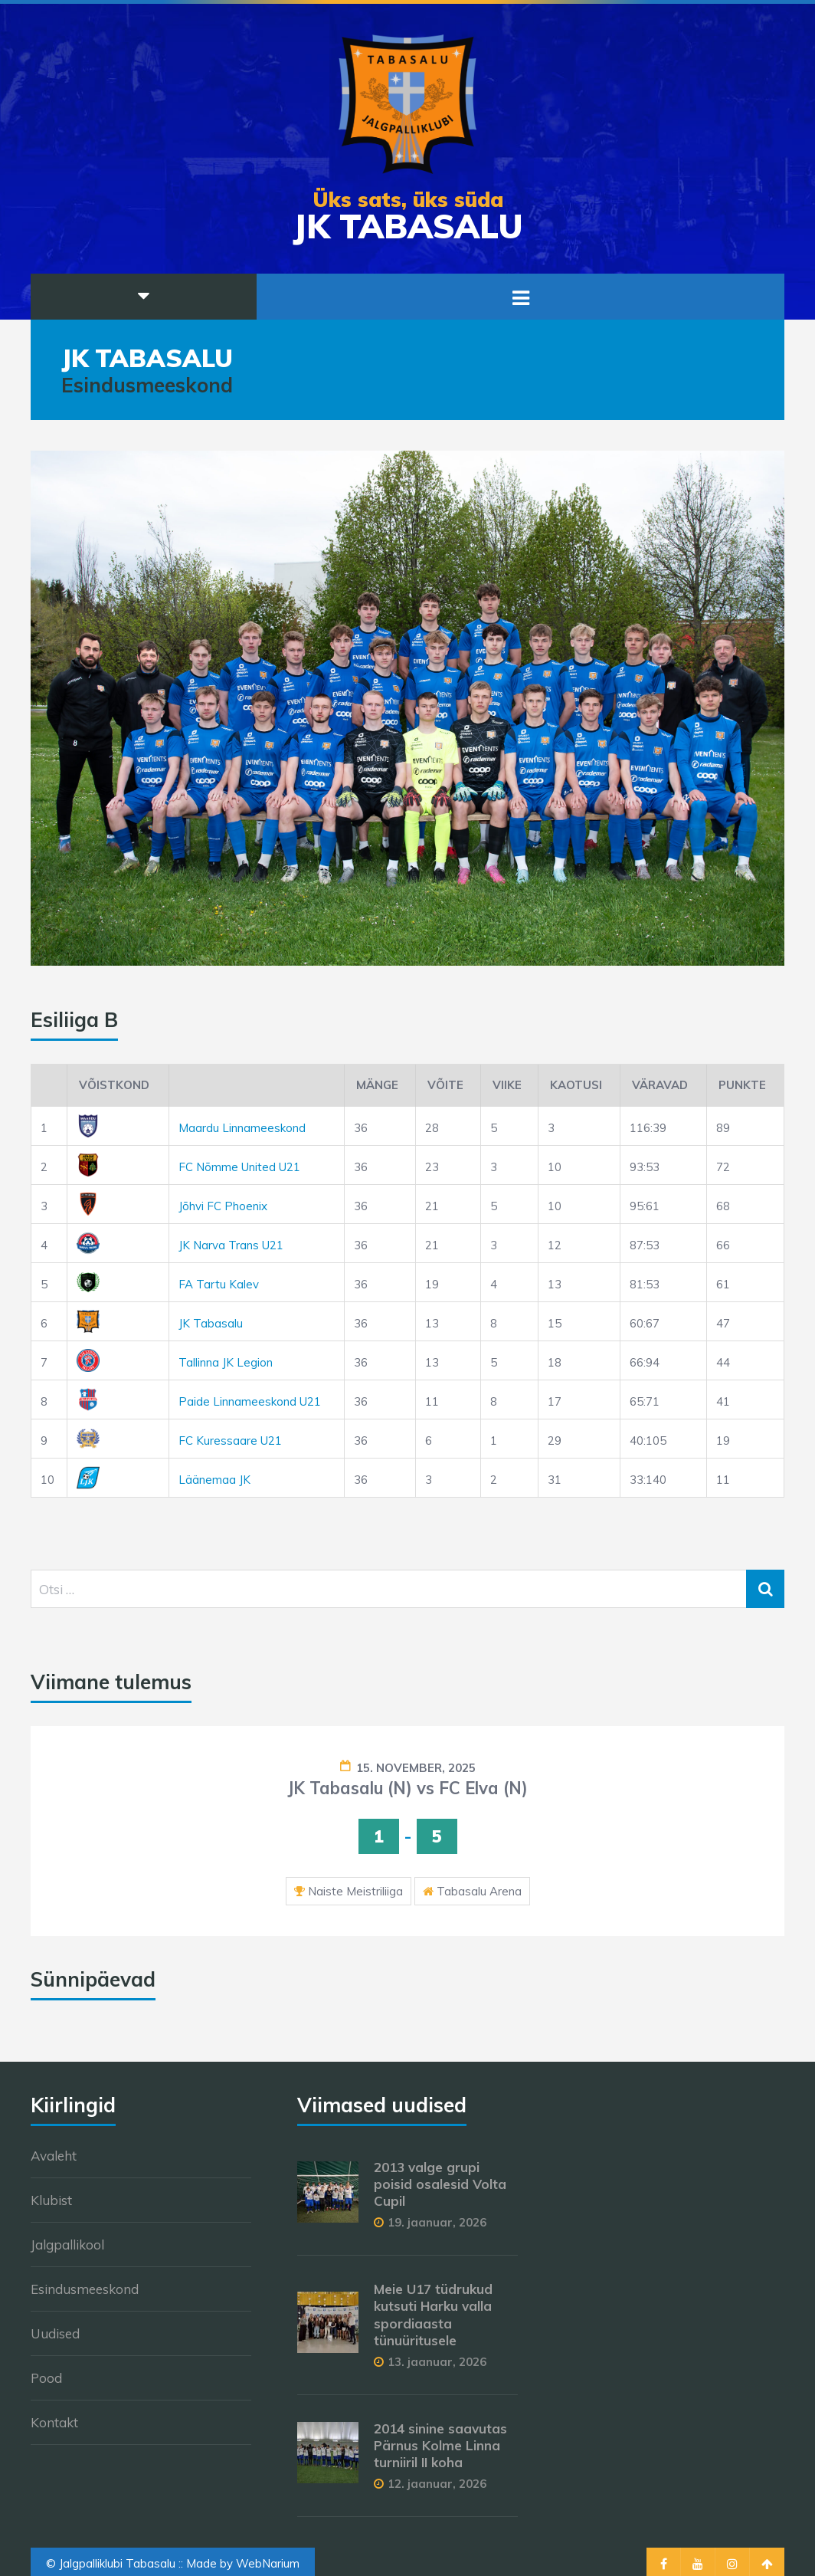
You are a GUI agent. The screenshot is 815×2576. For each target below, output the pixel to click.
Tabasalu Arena (479, 1891)
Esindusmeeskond (85, 2288)
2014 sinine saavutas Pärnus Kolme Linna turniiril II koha (440, 2445)
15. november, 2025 (416, 1768)
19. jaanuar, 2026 (437, 2222)
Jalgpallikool (67, 2244)
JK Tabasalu (210, 1323)
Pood (46, 2377)
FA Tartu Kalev (218, 1284)
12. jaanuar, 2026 (437, 2483)
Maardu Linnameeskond (242, 1128)
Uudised (55, 2333)
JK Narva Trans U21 (230, 1245)
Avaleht (54, 2155)
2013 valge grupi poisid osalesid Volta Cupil (440, 2184)
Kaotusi (576, 1085)
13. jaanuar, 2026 (437, 2361)
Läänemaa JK (214, 1479)
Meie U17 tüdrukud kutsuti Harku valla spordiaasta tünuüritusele (433, 2314)
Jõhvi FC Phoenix (222, 1206)
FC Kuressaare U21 (230, 1440)
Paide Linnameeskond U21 (249, 1401)
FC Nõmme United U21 (239, 1167)
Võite (445, 1085)
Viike (507, 1085)
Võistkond (114, 1085)
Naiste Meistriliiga (355, 1891)
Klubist (51, 2200)
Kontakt (54, 2422)
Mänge (377, 1085)
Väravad (660, 1085)
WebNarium (267, 2563)
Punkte (742, 1085)
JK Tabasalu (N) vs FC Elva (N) (407, 1788)
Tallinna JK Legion (225, 1362)
